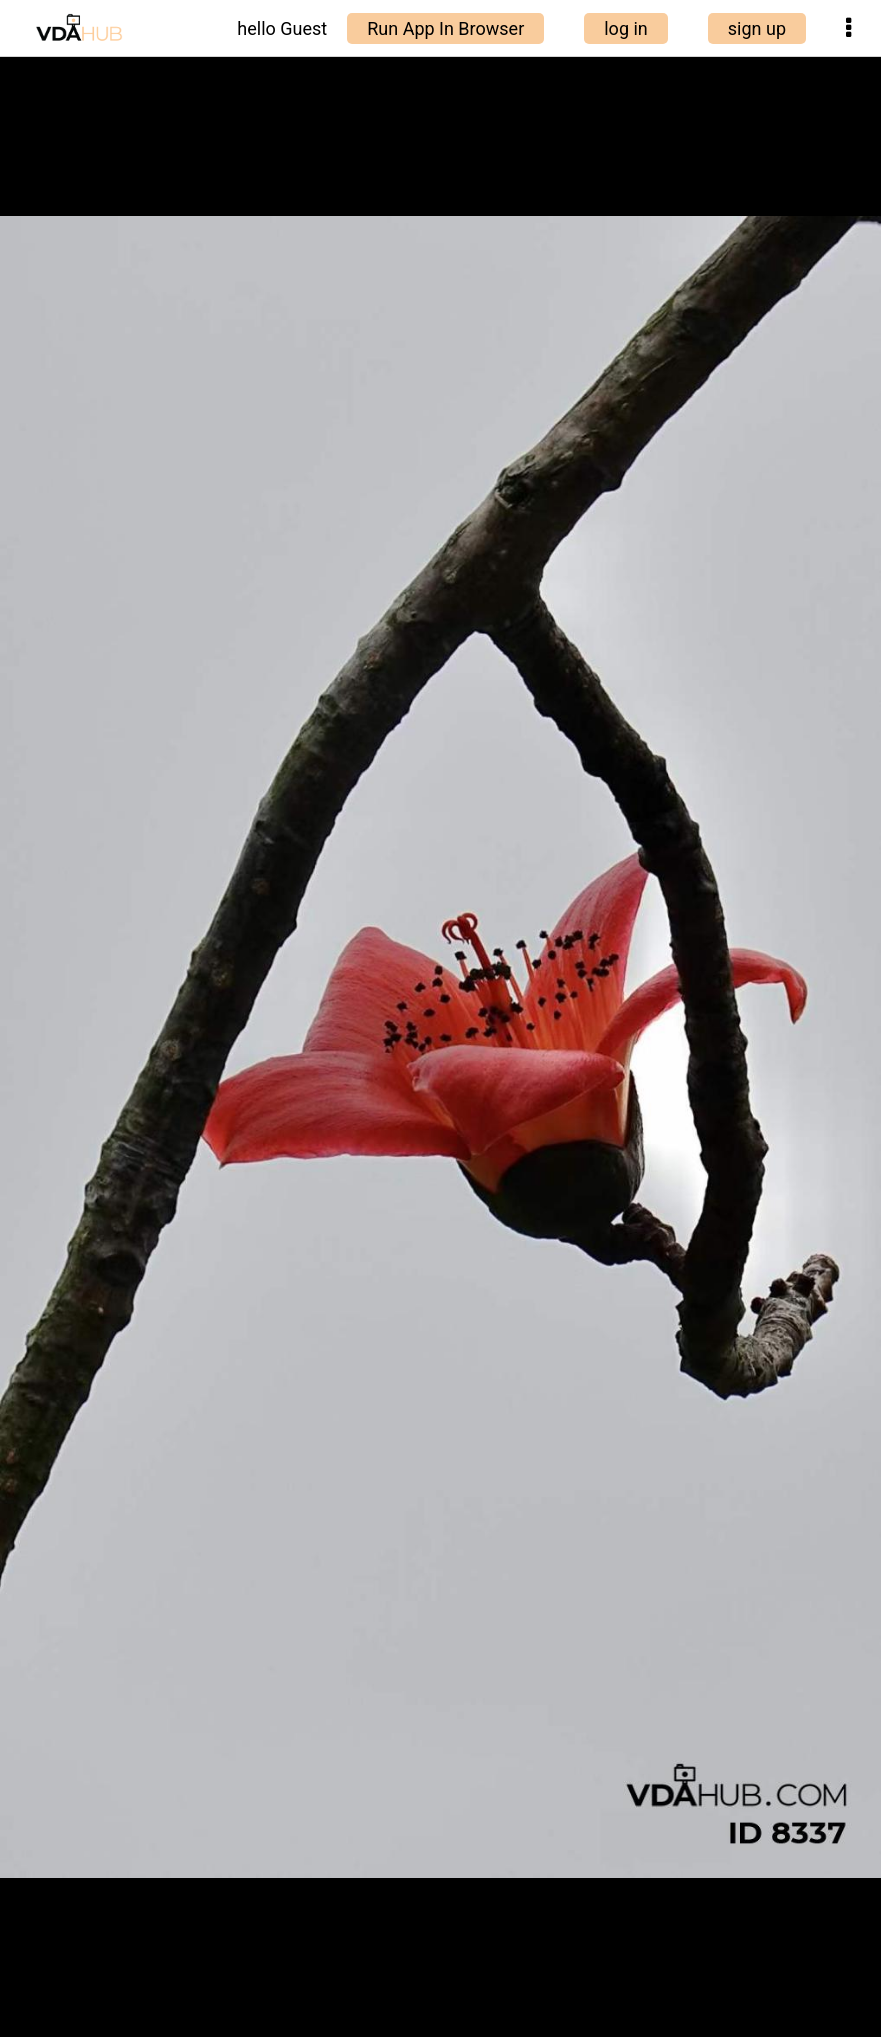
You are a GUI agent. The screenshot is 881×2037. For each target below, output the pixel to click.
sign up (757, 28)
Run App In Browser (445, 28)
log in (626, 28)
